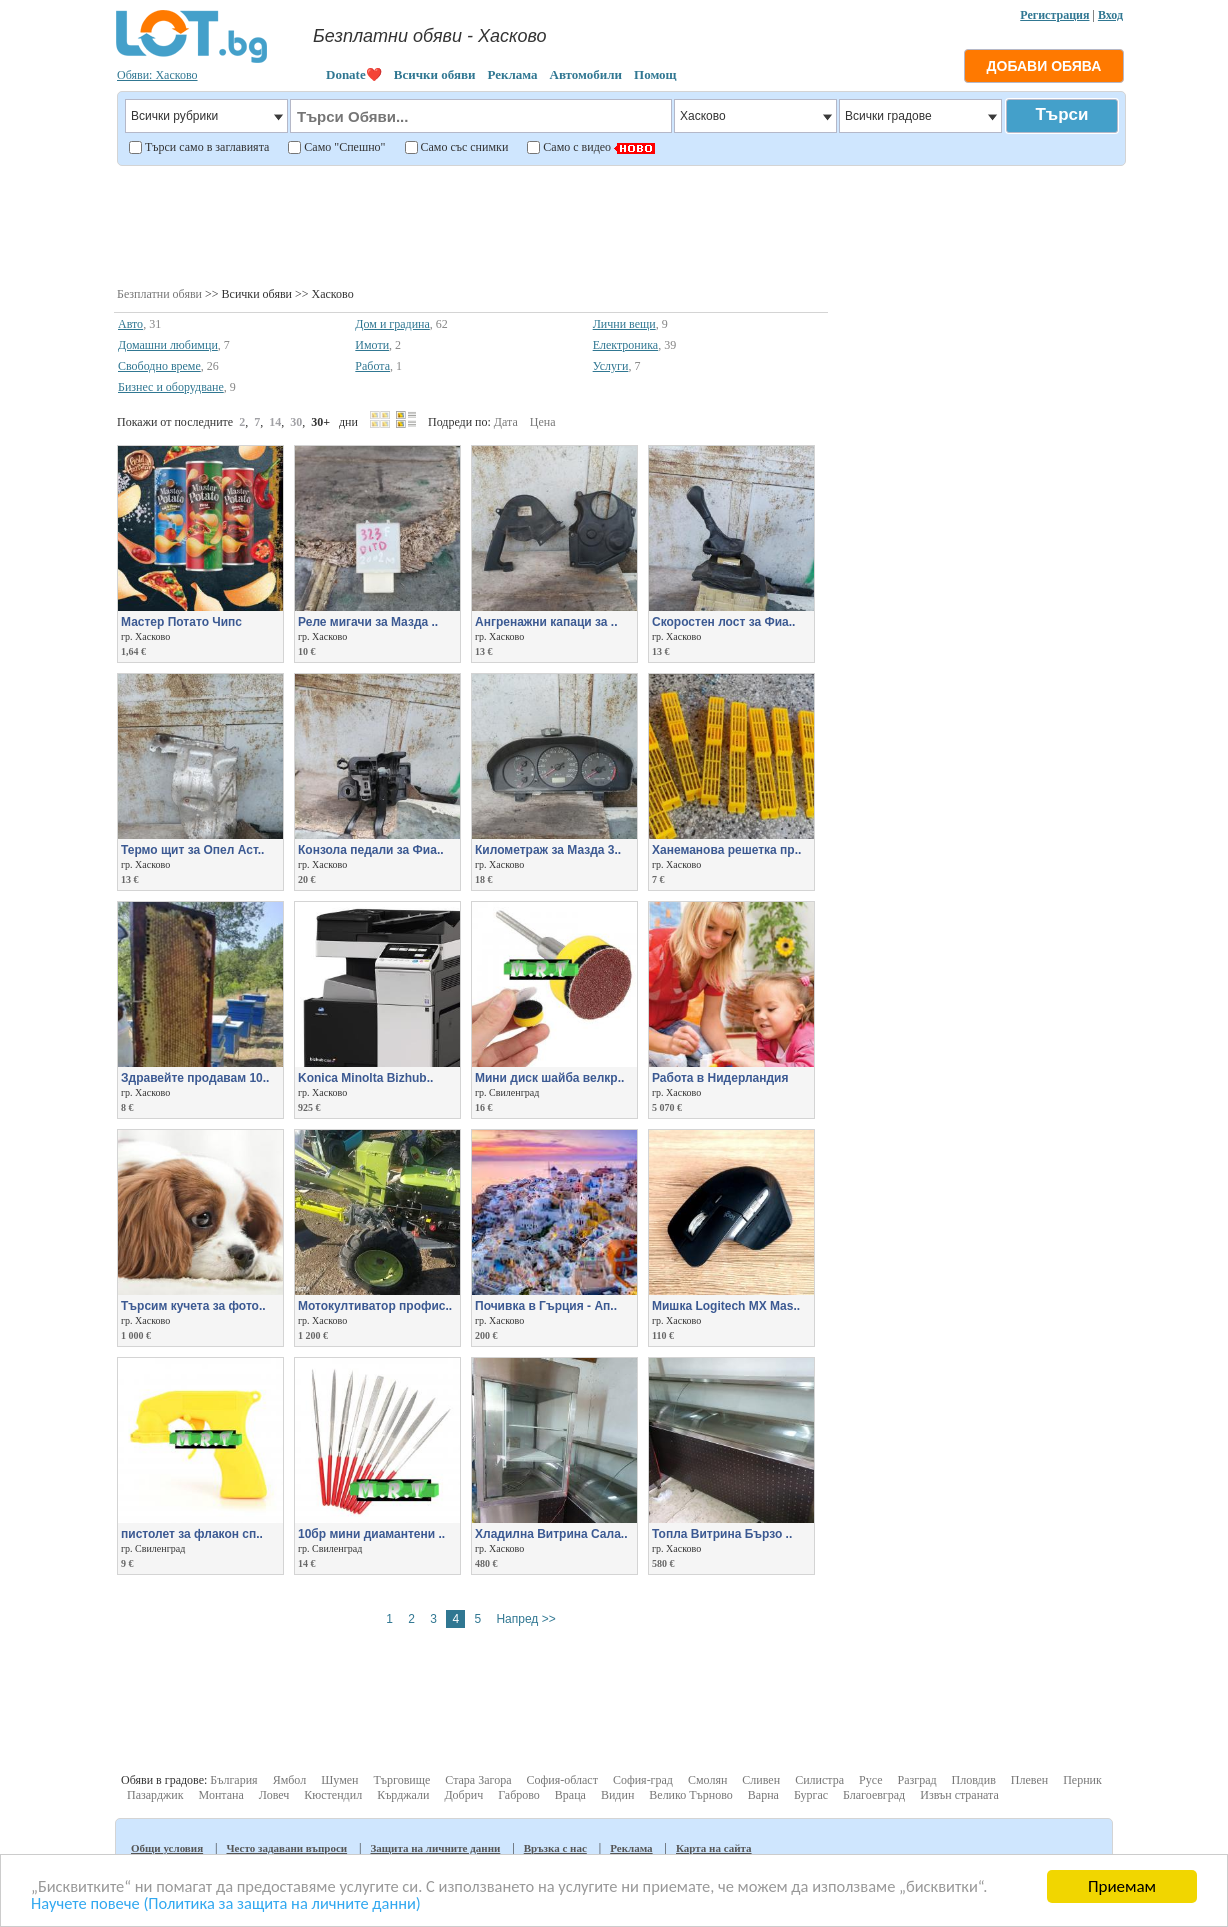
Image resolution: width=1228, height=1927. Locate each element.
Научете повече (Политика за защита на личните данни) (232, 1903)
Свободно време (159, 366)
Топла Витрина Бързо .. (722, 1534)
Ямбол (290, 1780)
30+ (320, 422)
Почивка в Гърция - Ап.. (546, 1306)
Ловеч (274, 1795)
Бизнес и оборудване (171, 387)
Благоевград (874, 1795)
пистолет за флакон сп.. (192, 1534)
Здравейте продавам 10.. (195, 1078)
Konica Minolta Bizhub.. (365, 1078)
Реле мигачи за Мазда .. (368, 622)
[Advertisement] (620, 224)
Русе (870, 1780)
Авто (130, 324)
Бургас (811, 1795)
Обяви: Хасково (157, 75)
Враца (570, 1795)
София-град (643, 1780)
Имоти (372, 345)
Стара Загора (478, 1780)
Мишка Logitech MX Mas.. (726, 1306)
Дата (506, 422)
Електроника (626, 345)
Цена (543, 422)
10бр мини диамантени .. (371, 1534)
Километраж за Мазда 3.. (548, 850)
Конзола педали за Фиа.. (371, 850)
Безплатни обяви (159, 294)
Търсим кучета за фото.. (193, 1306)
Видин (617, 1795)
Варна (763, 1795)
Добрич (463, 1795)
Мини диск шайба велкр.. (549, 1078)
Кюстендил (333, 1795)
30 (296, 422)
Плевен (1029, 1780)
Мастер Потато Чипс (181, 622)
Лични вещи (624, 324)
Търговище (401, 1780)
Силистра (819, 1780)
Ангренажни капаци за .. (546, 622)
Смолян (707, 1780)
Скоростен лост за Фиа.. (723, 622)
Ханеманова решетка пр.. (726, 850)
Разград (917, 1780)
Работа (372, 366)
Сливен (761, 1780)
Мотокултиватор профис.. (375, 1306)
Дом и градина (392, 324)
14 (275, 422)
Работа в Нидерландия (720, 1078)
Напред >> (525, 1619)
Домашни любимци (168, 345)
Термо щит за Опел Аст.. (192, 850)
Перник (1082, 1780)
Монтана (221, 1795)
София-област (561, 1780)
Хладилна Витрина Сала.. (551, 1534)
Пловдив (974, 1780)
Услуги (611, 366)
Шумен (339, 1780)
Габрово (519, 1795)
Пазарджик (155, 1795)
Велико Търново (691, 1795)
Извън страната (959, 1795)
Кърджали (403, 1795)
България (233, 1780)
